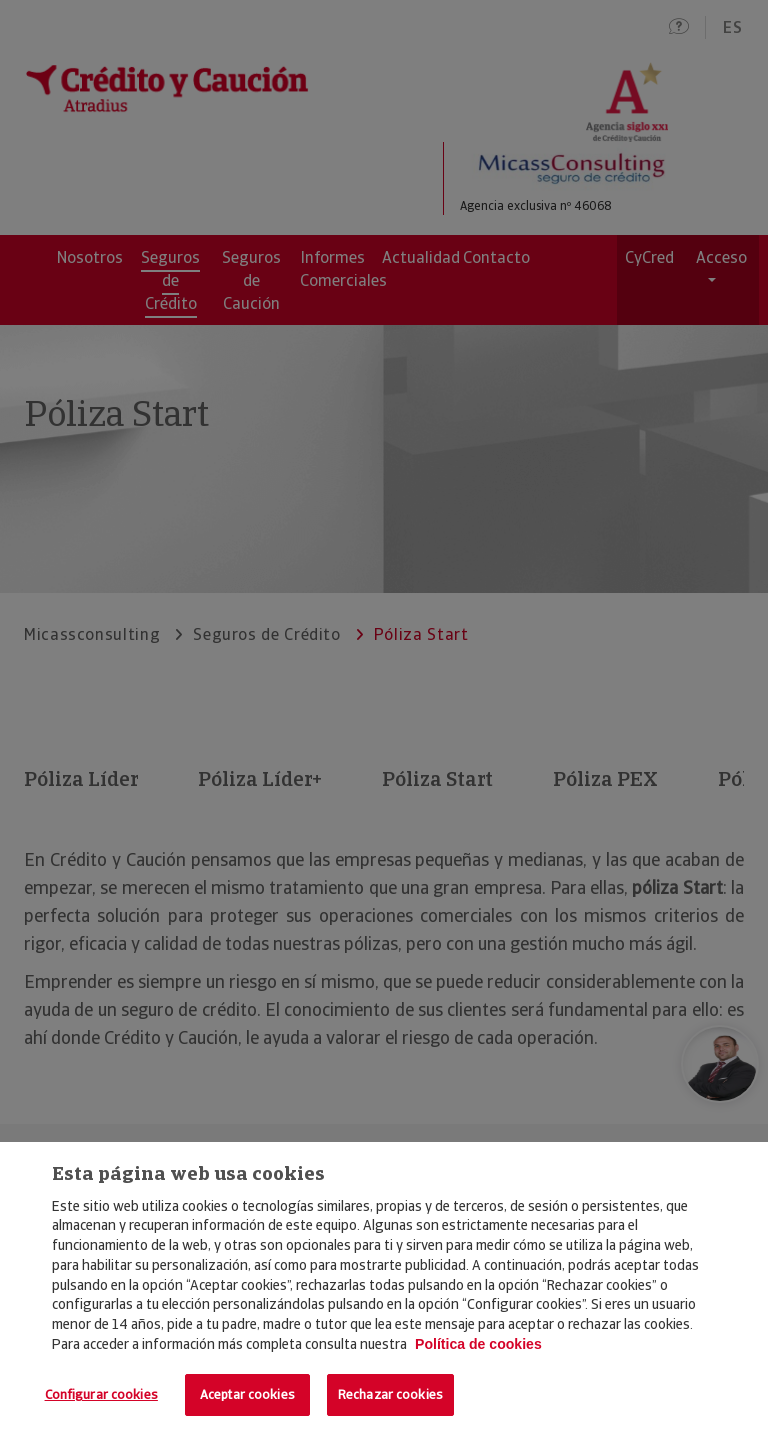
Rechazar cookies (390, 1394)
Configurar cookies (101, 1394)
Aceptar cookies (247, 1394)
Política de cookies (478, 1344)
